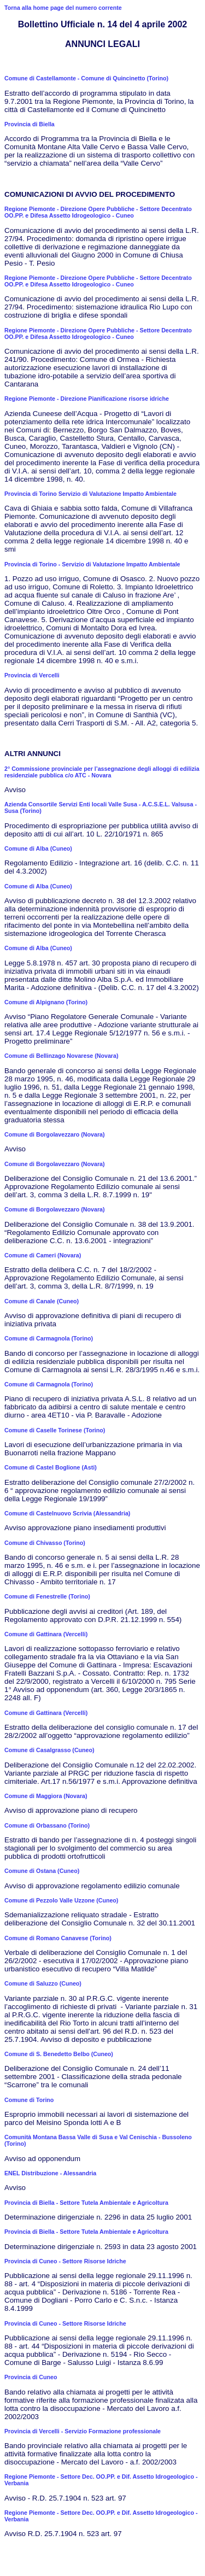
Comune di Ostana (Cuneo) (41, 1870)
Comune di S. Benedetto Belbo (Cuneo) (58, 2054)
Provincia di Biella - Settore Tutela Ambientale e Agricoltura (86, 2202)
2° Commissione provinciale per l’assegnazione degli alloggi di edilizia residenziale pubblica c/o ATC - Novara (102, 771)
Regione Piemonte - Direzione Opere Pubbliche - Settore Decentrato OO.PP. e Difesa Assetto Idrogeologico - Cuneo (98, 212)
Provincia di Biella (29, 124)
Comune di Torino (29, 2100)
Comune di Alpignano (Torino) (45, 1002)
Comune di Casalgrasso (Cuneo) (49, 1750)
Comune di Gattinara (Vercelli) (45, 1634)
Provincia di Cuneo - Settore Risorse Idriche (65, 2261)
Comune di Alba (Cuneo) (38, 848)
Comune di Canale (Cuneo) (41, 1301)
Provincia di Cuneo (30, 2377)
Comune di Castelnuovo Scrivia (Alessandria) (67, 1513)
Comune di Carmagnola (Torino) (48, 1338)
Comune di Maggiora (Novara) (45, 1796)
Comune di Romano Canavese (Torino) (58, 1938)
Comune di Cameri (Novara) (42, 1255)
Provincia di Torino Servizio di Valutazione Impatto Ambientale (90, 493)
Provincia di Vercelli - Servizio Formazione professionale (82, 2431)
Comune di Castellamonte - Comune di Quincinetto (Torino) (86, 78)
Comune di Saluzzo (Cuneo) (42, 1983)
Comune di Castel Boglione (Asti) (50, 1467)
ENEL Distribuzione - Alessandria (50, 2173)
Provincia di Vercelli (32, 675)
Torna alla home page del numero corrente (63, 7)
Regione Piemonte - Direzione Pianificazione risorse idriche (86, 398)
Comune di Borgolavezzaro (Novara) (54, 1134)
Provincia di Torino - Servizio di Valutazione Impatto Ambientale (92, 564)
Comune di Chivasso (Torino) (44, 1542)
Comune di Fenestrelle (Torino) (47, 1596)
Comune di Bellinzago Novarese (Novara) (61, 1055)
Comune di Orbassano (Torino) (47, 1825)
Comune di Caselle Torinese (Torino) (54, 1430)
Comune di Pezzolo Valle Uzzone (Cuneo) (61, 1900)
